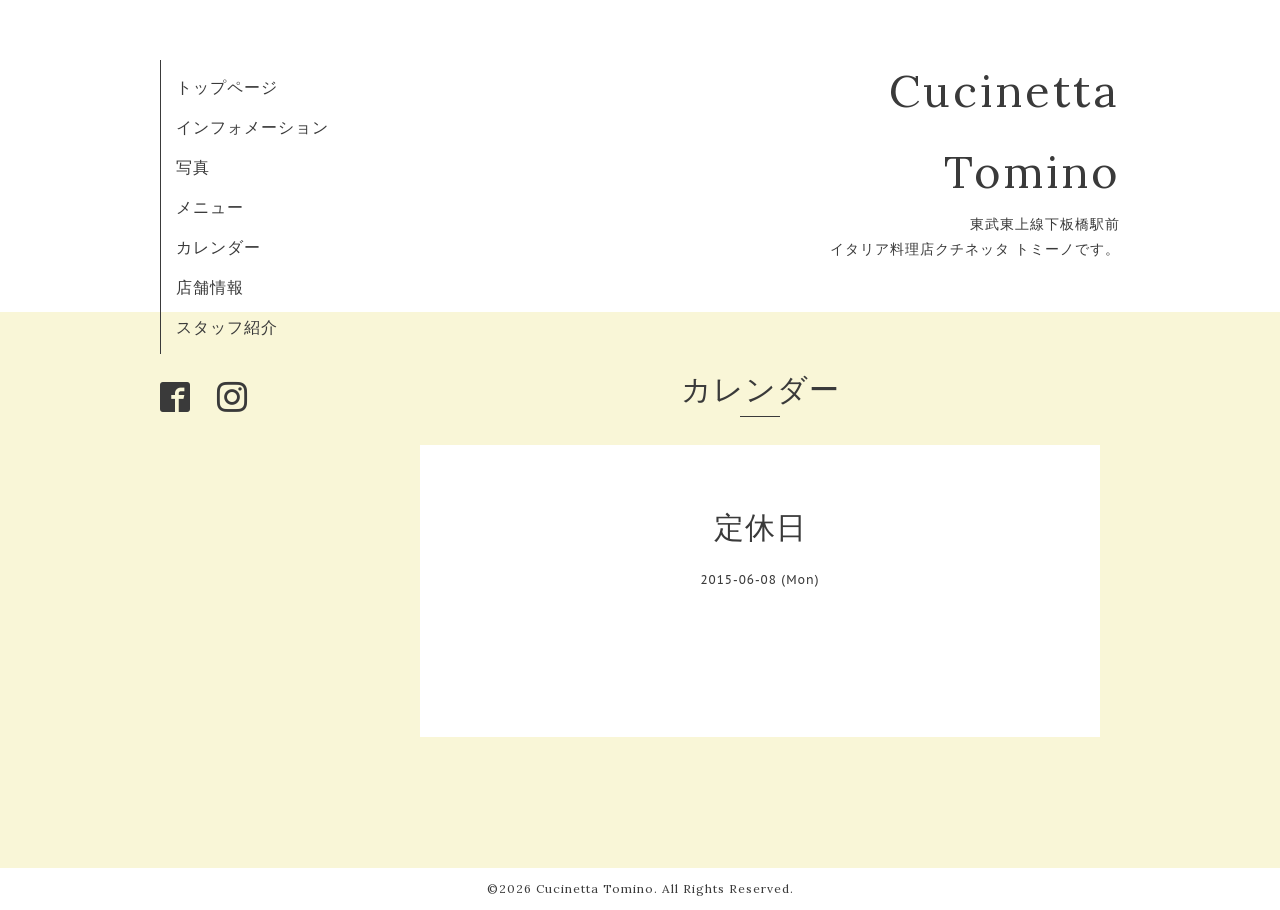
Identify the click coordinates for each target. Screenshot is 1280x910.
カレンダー (218, 247)
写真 (193, 167)
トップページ (227, 87)
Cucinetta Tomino (595, 888)
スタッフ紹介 (227, 327)
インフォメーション (252, 127)
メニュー (210, 207)
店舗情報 (210, 287)
